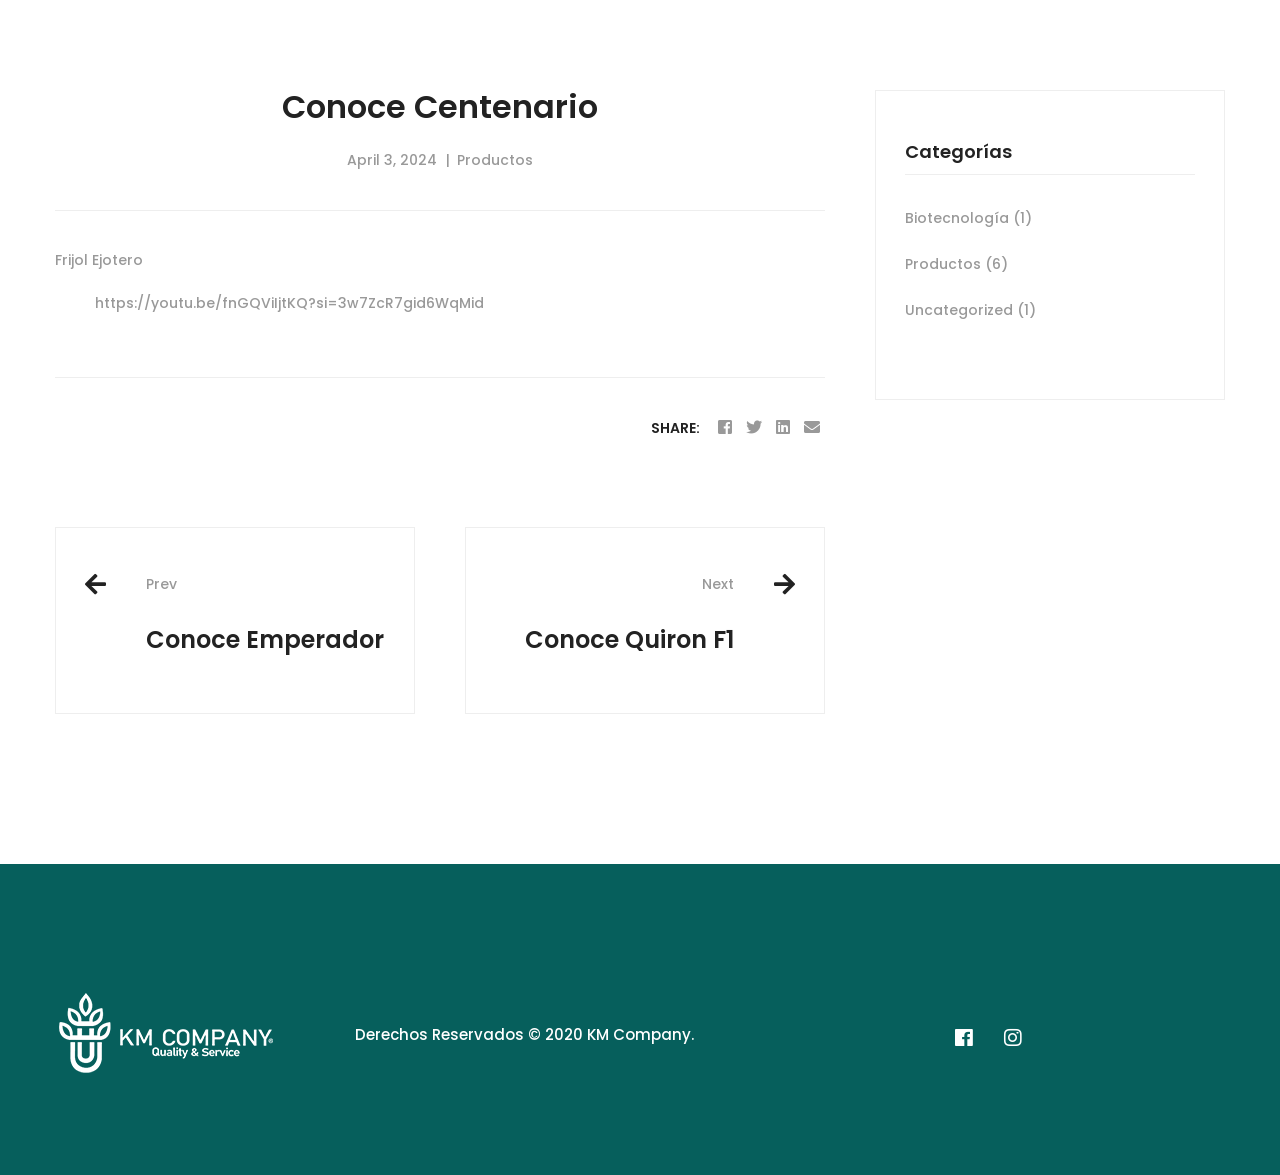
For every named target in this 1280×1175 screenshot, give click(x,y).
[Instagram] (1013, 1038)
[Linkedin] (783, 427)
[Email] (812, 427)
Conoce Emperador (265, 614)
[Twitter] (754, 427)
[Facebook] (725, 427)
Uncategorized (970, 310)
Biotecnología (968, 218)
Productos (495, 160)
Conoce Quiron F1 (615, 614)
